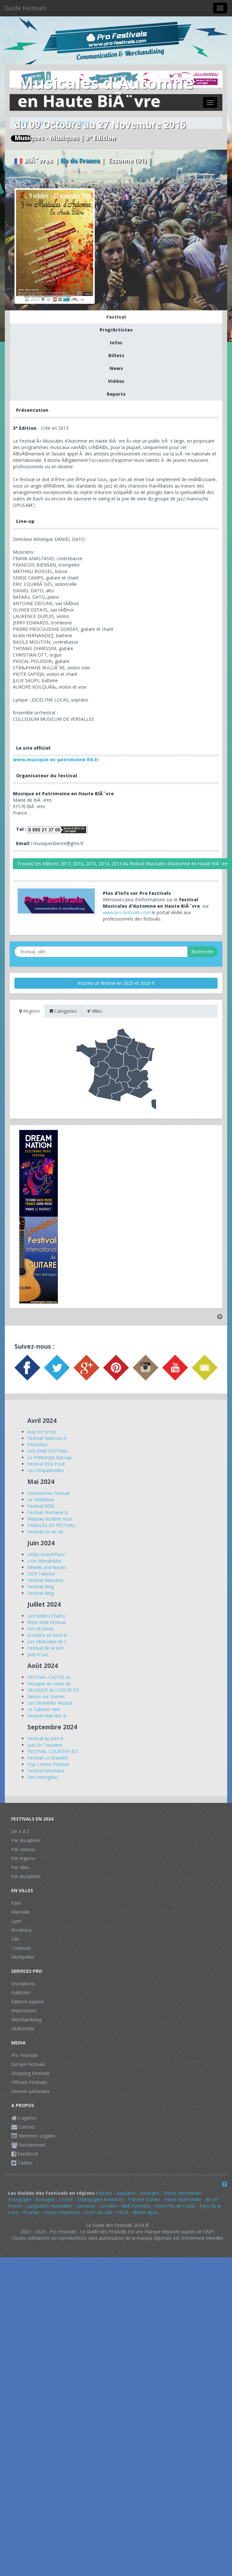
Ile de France (80, 160)
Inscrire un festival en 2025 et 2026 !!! (116, 983)
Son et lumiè (40, 1629)
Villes (94, 1011)
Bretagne (45, 2199)
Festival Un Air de (45, 1532)
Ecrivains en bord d (47, 1635)
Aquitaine (126, 2193)
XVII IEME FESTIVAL (47, 1451)
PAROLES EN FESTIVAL (51, 1525)
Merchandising (26, 2019)
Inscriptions (23, 1984)
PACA (122, 2212)
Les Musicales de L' (47, 1641)
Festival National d (46, 1438)
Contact (23, 2127)
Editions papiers (27, 2001)
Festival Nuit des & (47, 1716)
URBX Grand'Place (46, 1554)
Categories (63, 1011)
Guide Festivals (26, 8)
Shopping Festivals (30, 2073)
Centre (66, 2199)
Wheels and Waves (47, 1567)
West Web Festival (46, 1622)
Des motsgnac (42, 1777)
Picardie (31, 2212)
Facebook (24, 2154)
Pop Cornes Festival (48, 1764)
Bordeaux (21, 1930)
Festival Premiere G (47, 1512)
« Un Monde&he (44, 1561)
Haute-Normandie (183, 2199)
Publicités (21, 1992)
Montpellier (23, 1957)
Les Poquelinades (45, 1470)
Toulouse (21, 1948)
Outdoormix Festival (48, 1493)
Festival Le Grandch (47, 1758)
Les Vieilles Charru (46, 1616)
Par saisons (23, 1849)
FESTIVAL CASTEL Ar (49, 1677)
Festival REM (40, 1506)
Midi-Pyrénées (136, 2206)
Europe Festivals (28, 2064)
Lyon (16, 1921)
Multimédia (22, 2028)
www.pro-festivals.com (126, 912)
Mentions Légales (33, 2136)
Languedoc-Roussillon (49, 2206)
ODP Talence (41, 1574)
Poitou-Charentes (61, 2212)
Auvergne (149, 2193)
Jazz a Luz (37, 1654)
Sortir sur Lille (98, 2212)
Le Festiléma (40, 1499)
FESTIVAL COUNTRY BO (52, 1751)
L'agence (24, 2118)
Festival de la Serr (45, 1648)
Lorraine (108, 2206)
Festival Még (40, 1587)
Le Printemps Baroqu (49, 1457)
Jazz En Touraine (44, 1745)
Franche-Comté (144, 2199)
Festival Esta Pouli (46, 1464)
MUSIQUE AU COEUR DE (53, 1690)
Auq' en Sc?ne (41, 1432)
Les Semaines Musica (49, 1703)
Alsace (105, 2193)
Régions (29, 1011)
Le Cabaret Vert (43, 1709)
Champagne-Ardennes (100, 2199)
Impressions (24, 2010)
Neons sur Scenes (46, 1696)
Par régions (23, 1858)
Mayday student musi (49, 1519)
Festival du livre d (45, 1738)
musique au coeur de (49, 1684)
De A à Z (20, 1831)
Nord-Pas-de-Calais (175, 2206)
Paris (16, 1903)
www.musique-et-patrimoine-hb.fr (56, 759)
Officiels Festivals (29, 2082)
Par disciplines (25, 1840)
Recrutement (28, 2145)
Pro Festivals (24, 2055)
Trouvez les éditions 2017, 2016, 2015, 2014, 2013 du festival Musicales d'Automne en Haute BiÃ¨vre (122, 863)
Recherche (202, 951)
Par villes (20, 1867)
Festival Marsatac (45, 1580)
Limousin (85, 2206)
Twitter (21, 2163)
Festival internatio (45, 1771)
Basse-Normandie (182, 2193)
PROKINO (37, 1445)
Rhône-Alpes (145, 2212)
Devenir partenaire (30, 2091)
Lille (15, 1939)
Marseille (20, 1912)
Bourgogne (19, 2199)
